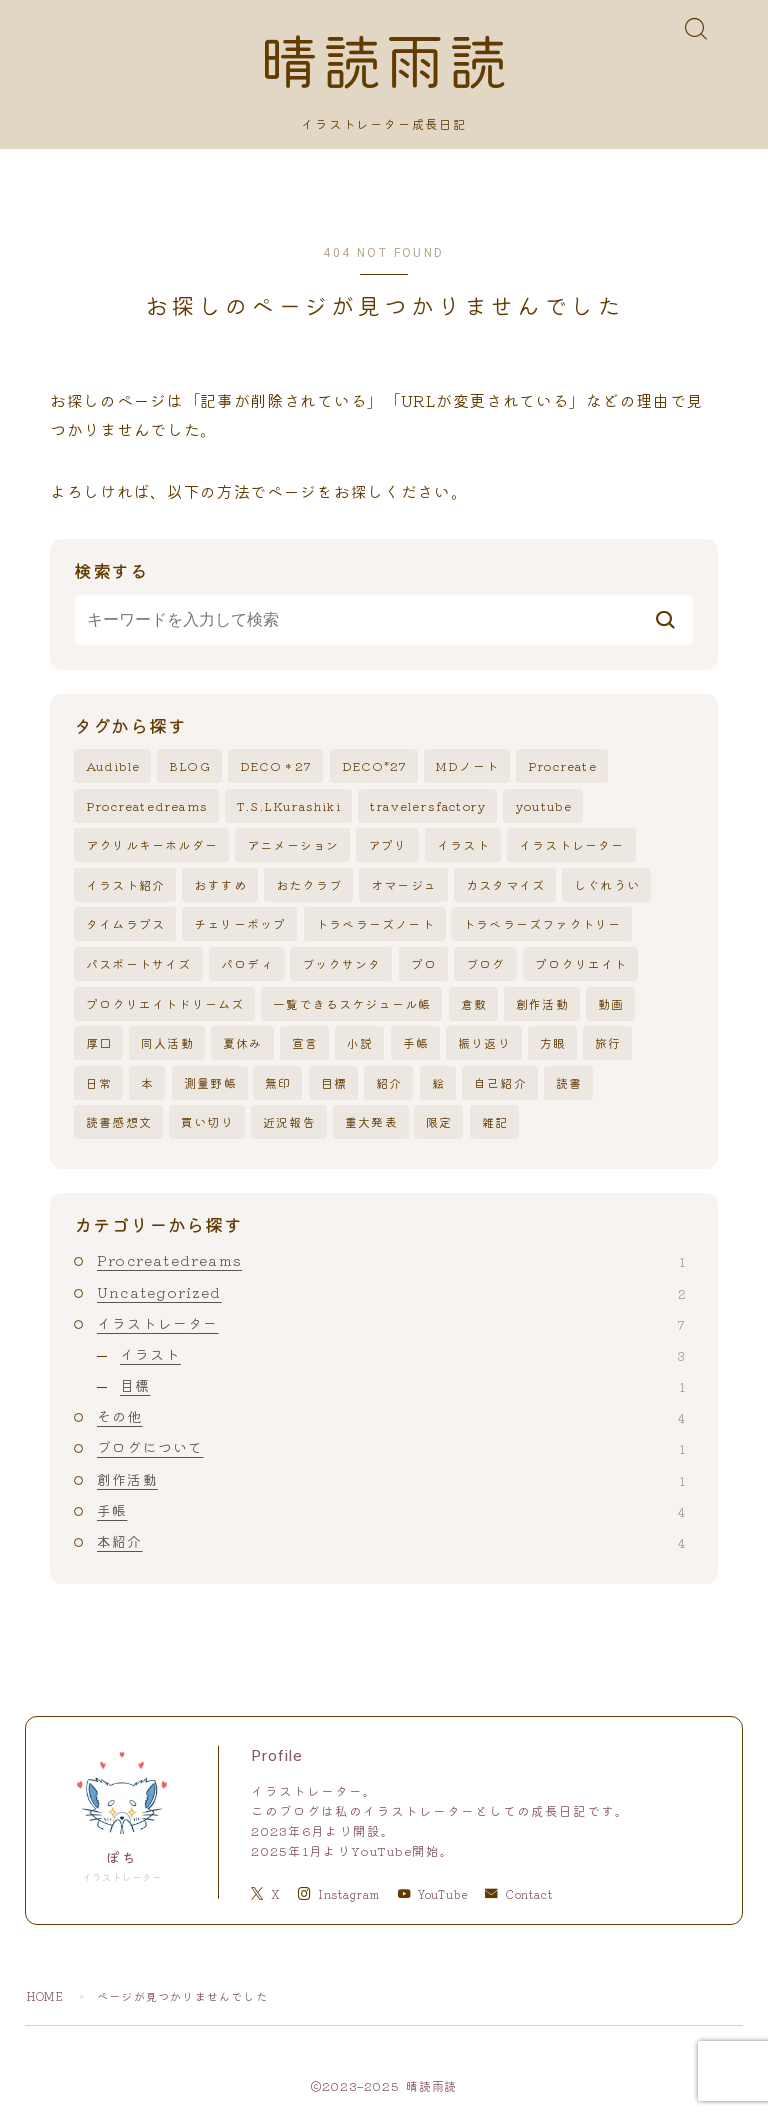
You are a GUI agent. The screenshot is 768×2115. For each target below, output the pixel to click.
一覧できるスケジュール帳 (352, 1003)
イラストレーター (572, 845)
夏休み (243, 1043)
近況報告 (289, 1122)
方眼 (553, 1043)
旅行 (608, 1043)
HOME (45, 1996)
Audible (113, 766)
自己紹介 (500, 1082)
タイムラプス (125, 924)
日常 (99, 1082)
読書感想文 (119, 1122)
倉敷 (474, 1003)
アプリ (388, 845)
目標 (334, 1082)
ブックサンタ (341, 964)
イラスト (463, 845)
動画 (611, 1003)
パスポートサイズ (139, 964)
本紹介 (391, 1542)
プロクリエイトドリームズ (165, 1003)
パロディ (247, 964)
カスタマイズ (505, 884)
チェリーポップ (240, 924)
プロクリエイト (581, 964)
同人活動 (167, 1043)
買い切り (207, 1122)
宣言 (305, 1043)
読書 (569, 1082)
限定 (439, 1122)
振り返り (484, 1043)
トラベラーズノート (375, 924)
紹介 (389, 1082)
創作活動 (542, 1003)
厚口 (99, 1043)
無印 (278, 1082)
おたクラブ (309, 884)
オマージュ (404, 884)
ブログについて (391, 1448)
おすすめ (220, 884)
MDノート (467, 766)
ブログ (486, 964)
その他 (391, 1417)
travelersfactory (428, 805)
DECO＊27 (276, 766)
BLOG (190, 766)
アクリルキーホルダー (152, 845)
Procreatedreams (147, 805)
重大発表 (371, 1122)
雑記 (495, 1122)
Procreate (562, 766)
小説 (360, 1043)
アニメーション (293, 845)
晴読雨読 (384, 64)
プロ (424, 964)
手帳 (416, 1043)
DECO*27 (374, 766)
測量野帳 (210, 1082)
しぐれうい (607, 884)
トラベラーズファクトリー (542, 924)
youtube (543, 805)
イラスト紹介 (125, 884)
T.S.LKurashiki (289, 805)
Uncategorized (391, 1292)
